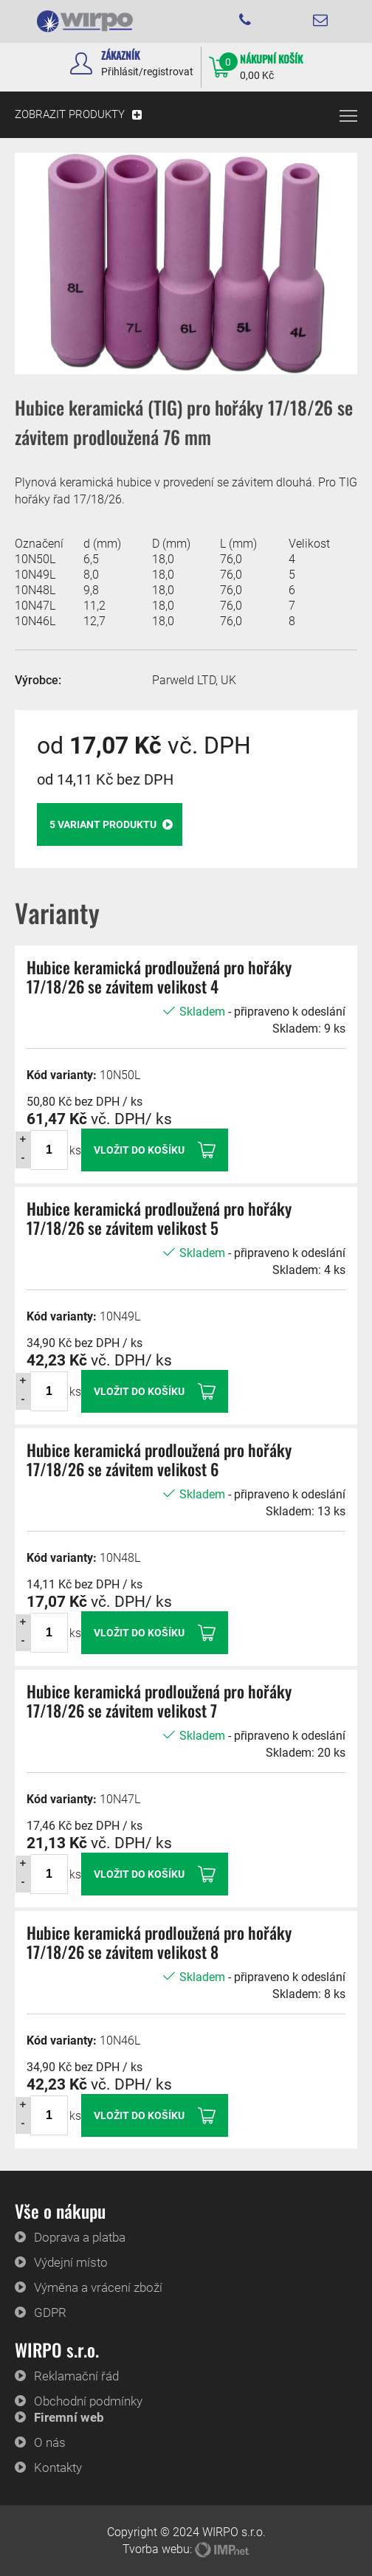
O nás (50, 2442)
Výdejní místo (71, 2262)
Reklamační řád (76, 2376)
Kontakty (58, 2467)
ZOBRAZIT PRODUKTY (70, 114)
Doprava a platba (79, 2237)
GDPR (50, 2312)
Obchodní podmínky (88, 2401)
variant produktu (111, 824)
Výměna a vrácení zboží (98, 2287)
